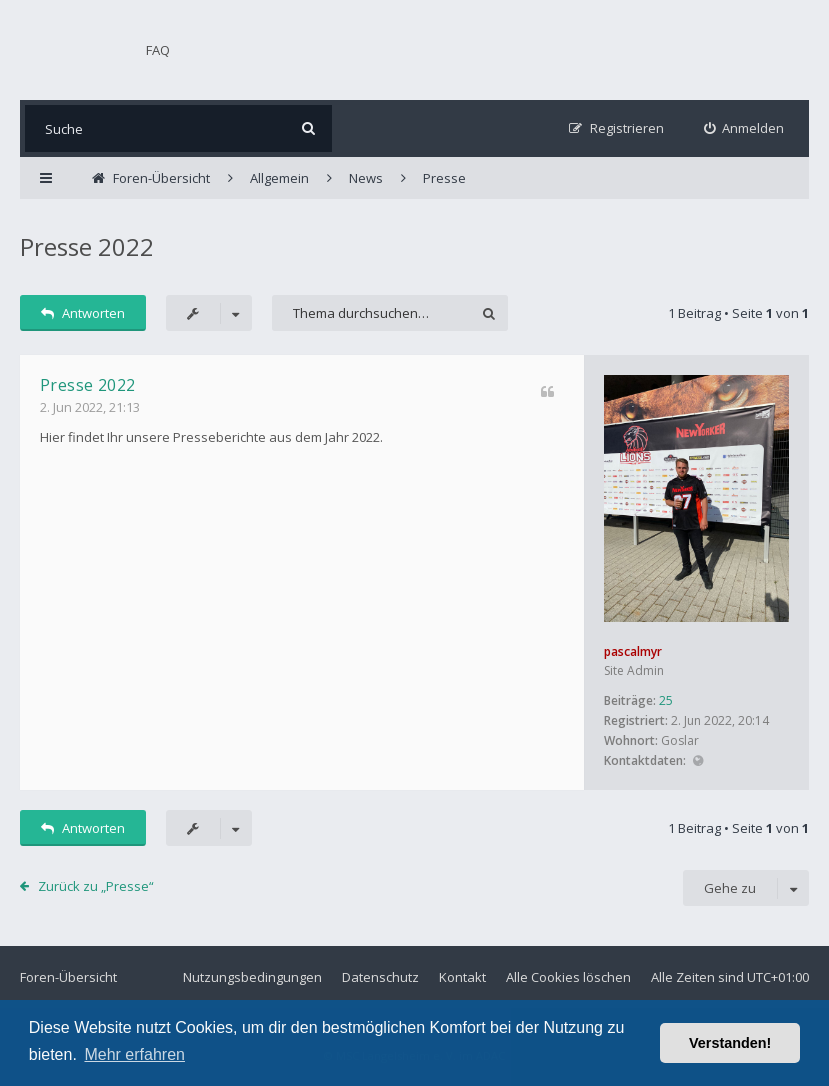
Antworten (83, 313)
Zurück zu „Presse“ (96, 886)
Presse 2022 (87, 246)
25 (666, 700)
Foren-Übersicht (68, 977)
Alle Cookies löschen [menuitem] (568, 977)
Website (697, 761)
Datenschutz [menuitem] (380, 977)
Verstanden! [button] (730, 1043)
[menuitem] (744, 128)
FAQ (158, 50)
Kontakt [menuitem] (462, 977)
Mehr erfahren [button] (134, 1054)
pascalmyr (633, 651)
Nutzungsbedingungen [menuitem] (252, 977)
